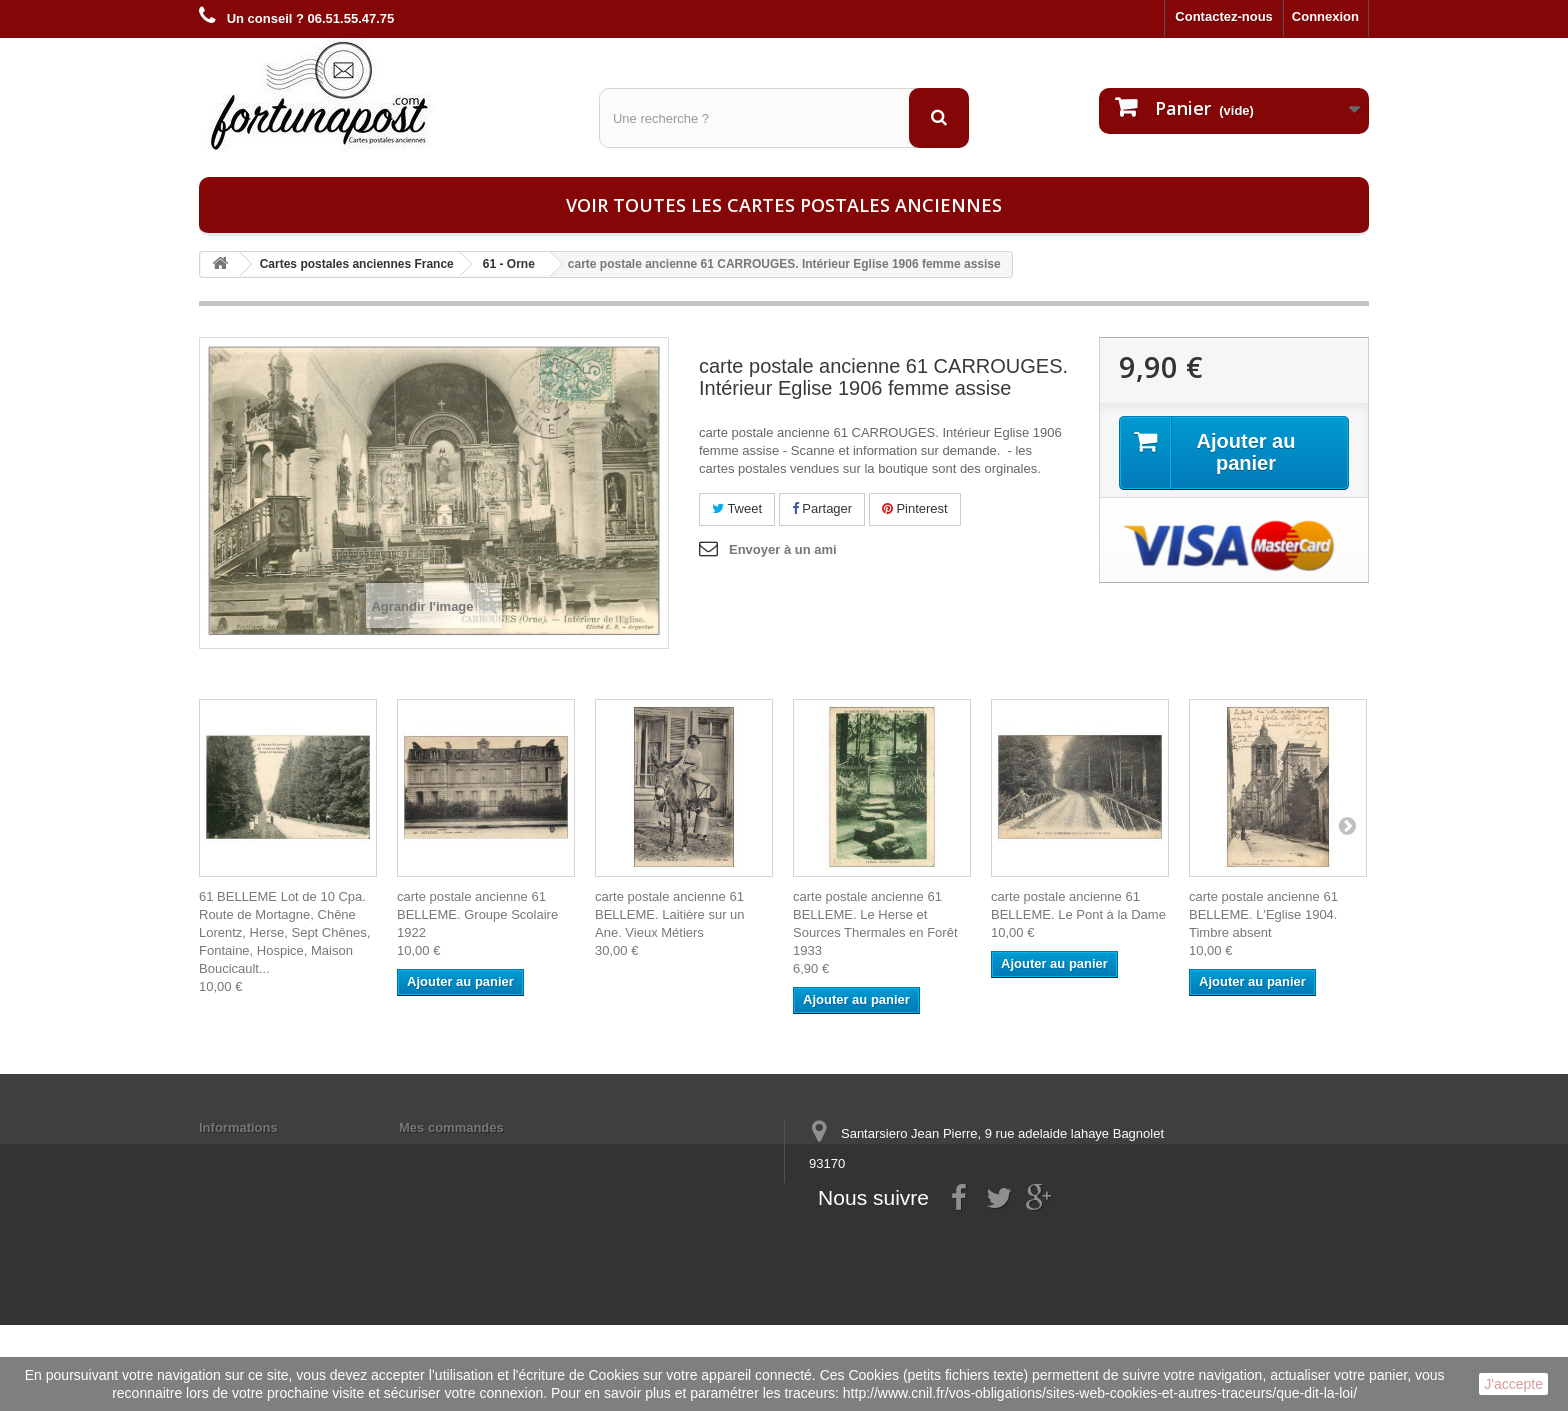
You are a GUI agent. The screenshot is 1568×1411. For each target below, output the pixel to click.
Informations (238, 1127)
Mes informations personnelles (494, 1153)
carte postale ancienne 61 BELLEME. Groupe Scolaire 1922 (477, 914)
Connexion (1325, 16)
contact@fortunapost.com (963, 1237)
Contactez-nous (1224, 16)
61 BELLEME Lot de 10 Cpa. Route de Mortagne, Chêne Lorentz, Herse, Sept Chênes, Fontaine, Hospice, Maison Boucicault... (284, 932)
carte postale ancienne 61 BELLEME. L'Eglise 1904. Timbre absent (1263, 914)
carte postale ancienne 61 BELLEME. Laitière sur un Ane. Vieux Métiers (670, 914)
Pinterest (915, 508)
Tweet (737, 508)
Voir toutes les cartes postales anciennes (784, 205)
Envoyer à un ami (783, 549)
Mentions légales (251, 1153)
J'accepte (1513, 1384)
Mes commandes (451, 1127)
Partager (822, 508)
